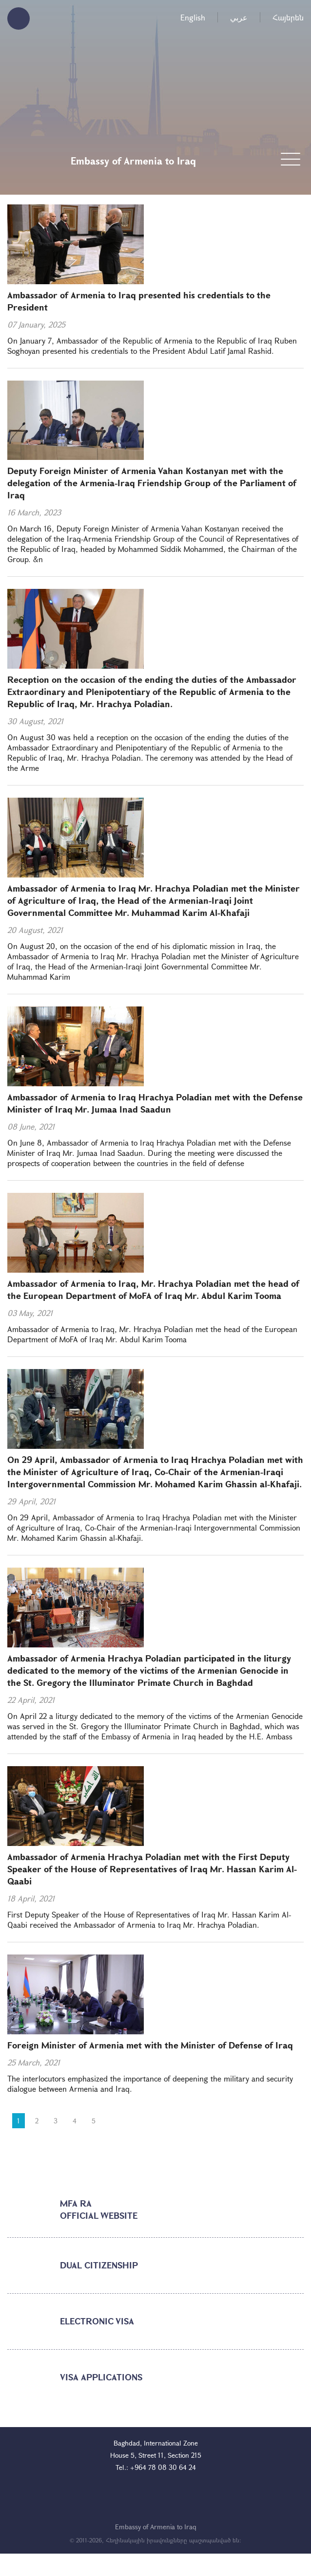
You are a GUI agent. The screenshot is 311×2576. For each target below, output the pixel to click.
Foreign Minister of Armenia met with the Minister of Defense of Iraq (150, 2045)
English (192, 17)
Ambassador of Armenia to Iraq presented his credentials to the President (139, 301)
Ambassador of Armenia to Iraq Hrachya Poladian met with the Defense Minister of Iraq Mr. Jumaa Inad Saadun (155, 1103)
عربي (239, 17)
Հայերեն (288, 17)
